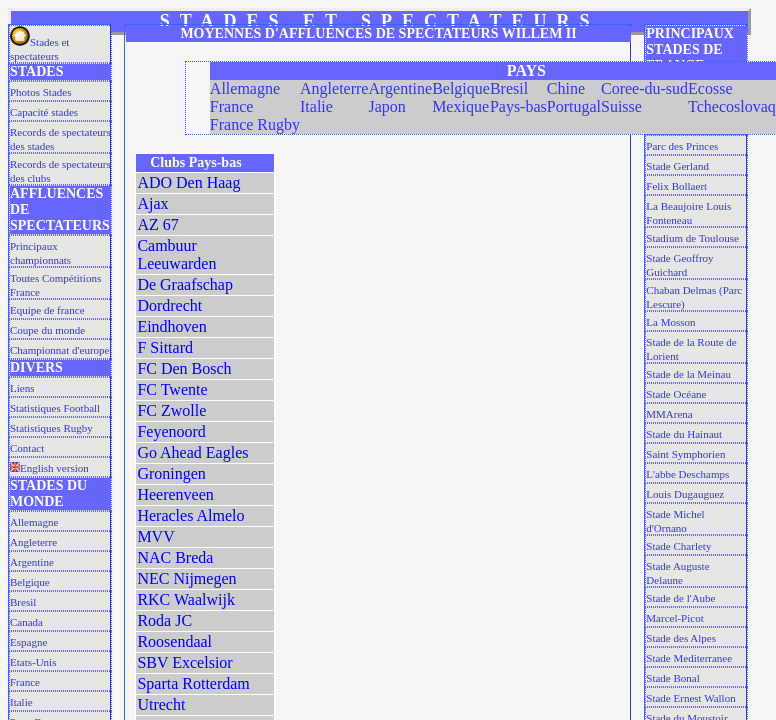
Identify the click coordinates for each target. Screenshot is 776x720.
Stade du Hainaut (684, 434)
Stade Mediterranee (689, 658)
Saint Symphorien (685, 454)
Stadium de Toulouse (692, 238)
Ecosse (710, 88)
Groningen (171, 473)
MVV (155, 536)
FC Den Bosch (184, 368)
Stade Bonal (672, 678)
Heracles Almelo (190, 515)
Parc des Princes (682, 146)
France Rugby (255, 124)
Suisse (621, 106)
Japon (386, 106)
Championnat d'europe (59, 350)
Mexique (460, 106)
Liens (22, 388)
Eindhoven (171, 326)
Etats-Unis (33, 662)
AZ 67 (157, 224)
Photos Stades (40, 92)
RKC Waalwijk (186, 599)
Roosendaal (174, 641)
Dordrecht (169, 305)
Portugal (574, 106)
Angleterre (33, 542)
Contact (27, 448)
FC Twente (172, 389)
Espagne (28, 642)
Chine (566, 88)
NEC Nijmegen (186, 578)
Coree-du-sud (644, 88)
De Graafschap (185, 284)
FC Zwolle (171, 410)
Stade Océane (676, 394)
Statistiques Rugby (51, 428)
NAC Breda (175, 557)
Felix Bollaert (676, 186)
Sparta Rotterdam (193, 683)
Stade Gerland (677, 166)
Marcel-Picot (674, 618)
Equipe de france (47, 310)
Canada (26, 622)
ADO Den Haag (188, 182)
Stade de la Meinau (688, 374)
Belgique (30, 582)
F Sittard (165, 347)
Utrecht (161, 704)
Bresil (23, 602)
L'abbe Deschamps (687, 474)
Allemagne (34, 522)
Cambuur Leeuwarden (176, 254)
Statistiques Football (55, 408)
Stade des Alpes (681, 638)
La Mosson (670, 322)
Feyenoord (171, 431)
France (25, 682)
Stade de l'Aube (680, 598)
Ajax (152, 203)
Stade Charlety (678, 546)
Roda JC (164, 620)
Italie (21, 702)
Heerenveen (175, 494)
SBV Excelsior (184, 662)
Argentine (32, 562)
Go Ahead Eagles (192, 452)
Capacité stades (44, 112)
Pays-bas (518, 106)
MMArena (669, 414)
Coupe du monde (47, 330)
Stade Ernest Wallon (690, 698)
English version (49, 468)
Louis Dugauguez (685, 494)
